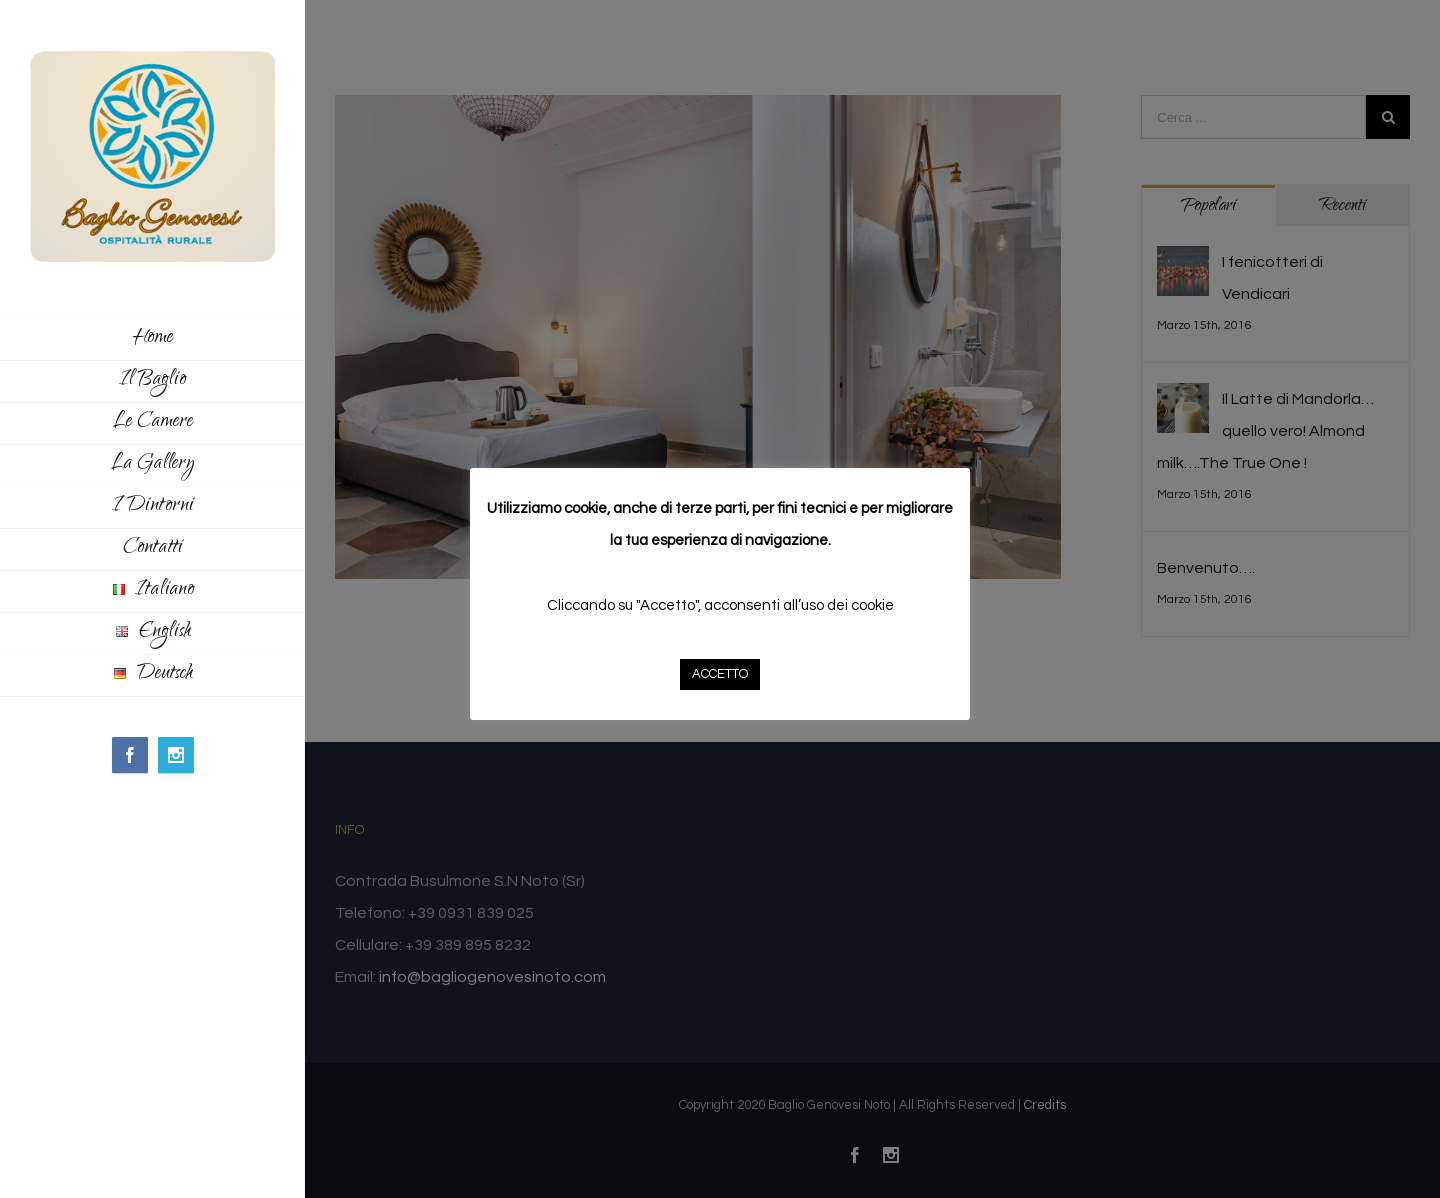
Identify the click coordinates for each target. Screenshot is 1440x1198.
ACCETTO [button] (720, 674)
